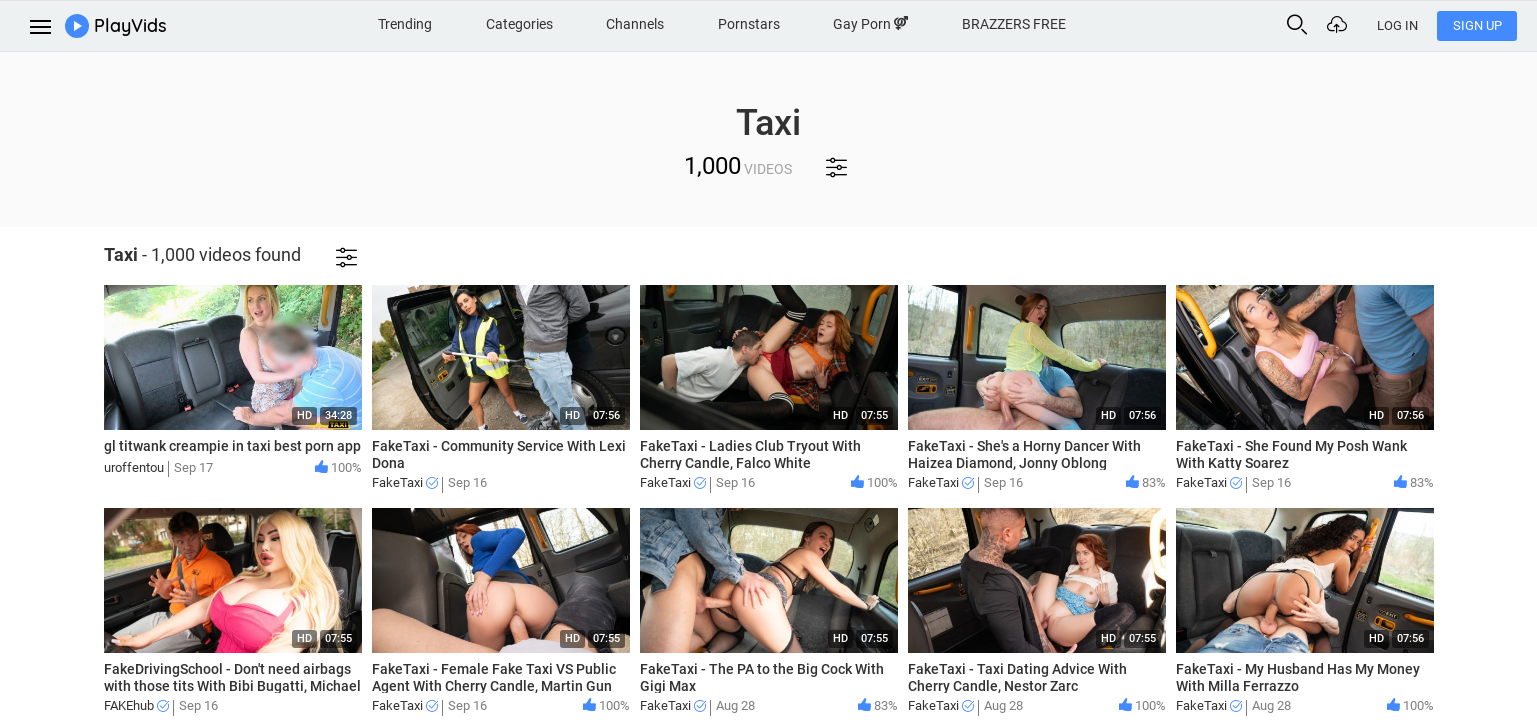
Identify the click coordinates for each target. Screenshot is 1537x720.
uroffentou (134, 467)
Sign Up (1477, 25)
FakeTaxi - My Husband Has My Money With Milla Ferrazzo (1298, 677)
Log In (1397, 25)
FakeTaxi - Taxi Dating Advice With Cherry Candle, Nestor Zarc (1017, 677)
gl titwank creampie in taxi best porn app (232, 446)
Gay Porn (870, 24)
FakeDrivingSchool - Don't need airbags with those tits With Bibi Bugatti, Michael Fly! (232, 686)
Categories (519, 24)
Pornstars (749, 24)
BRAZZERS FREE (1014, 24)
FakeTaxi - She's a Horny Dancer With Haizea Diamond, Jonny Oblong (1024, 454)
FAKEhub (136, 705)
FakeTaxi (405, 482)
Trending (405, 24)
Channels (635, 24)
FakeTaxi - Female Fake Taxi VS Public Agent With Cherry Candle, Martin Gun (494, 677)
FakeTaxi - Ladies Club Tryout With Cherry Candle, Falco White (750, 454)
